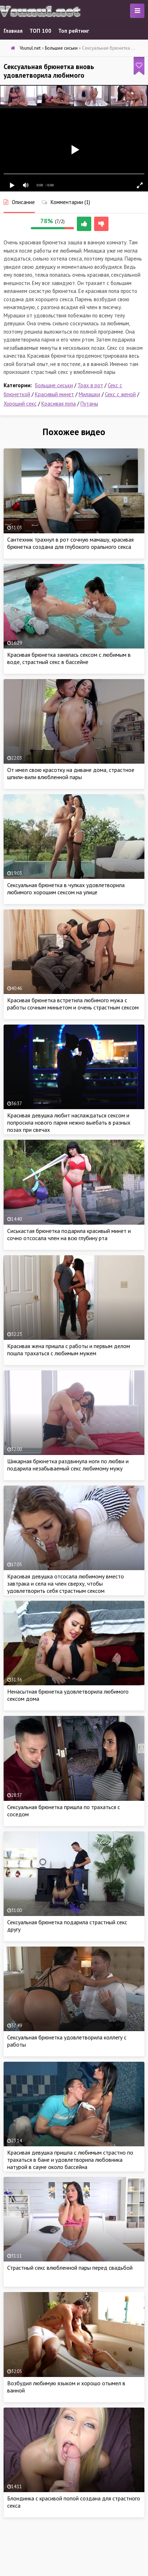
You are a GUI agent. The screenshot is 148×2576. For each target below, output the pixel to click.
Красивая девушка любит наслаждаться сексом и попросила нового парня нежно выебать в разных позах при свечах (68, 1122)
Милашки (89, 394)
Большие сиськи (54, 385)
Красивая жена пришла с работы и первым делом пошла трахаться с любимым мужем (68, 1349)
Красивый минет (54, 394)
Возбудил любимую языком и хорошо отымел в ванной (66, 2387)
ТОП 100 (40, 30)
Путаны (89, 403)
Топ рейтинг (73, 30)
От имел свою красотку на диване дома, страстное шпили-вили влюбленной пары (70, 773)
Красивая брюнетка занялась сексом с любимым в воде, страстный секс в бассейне (69, 658)
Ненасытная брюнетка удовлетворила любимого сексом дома (68, 1695)
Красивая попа (58, 403)
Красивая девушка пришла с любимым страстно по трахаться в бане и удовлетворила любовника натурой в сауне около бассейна (70, 2159)
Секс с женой (120, 394)
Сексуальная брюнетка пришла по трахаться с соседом (63, 1810)
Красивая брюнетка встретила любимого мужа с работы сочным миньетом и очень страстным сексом (73, 1003)
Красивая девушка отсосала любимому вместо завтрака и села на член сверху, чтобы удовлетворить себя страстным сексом (65, 1583)
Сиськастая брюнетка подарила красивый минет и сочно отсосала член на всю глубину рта (69, 1234)
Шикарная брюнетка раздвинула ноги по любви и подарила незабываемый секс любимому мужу (68, 1465)
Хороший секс (20, 403)
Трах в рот (90, 385)
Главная (13, 30)
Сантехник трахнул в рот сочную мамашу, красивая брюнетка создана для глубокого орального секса (70, 543)
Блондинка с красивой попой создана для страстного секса (73, 2502)
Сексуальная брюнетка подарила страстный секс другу (67, 1926)
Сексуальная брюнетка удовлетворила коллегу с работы (66, 2041)
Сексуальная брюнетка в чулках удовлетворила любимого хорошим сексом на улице (66, 888)
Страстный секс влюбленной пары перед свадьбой (70, 2267)
